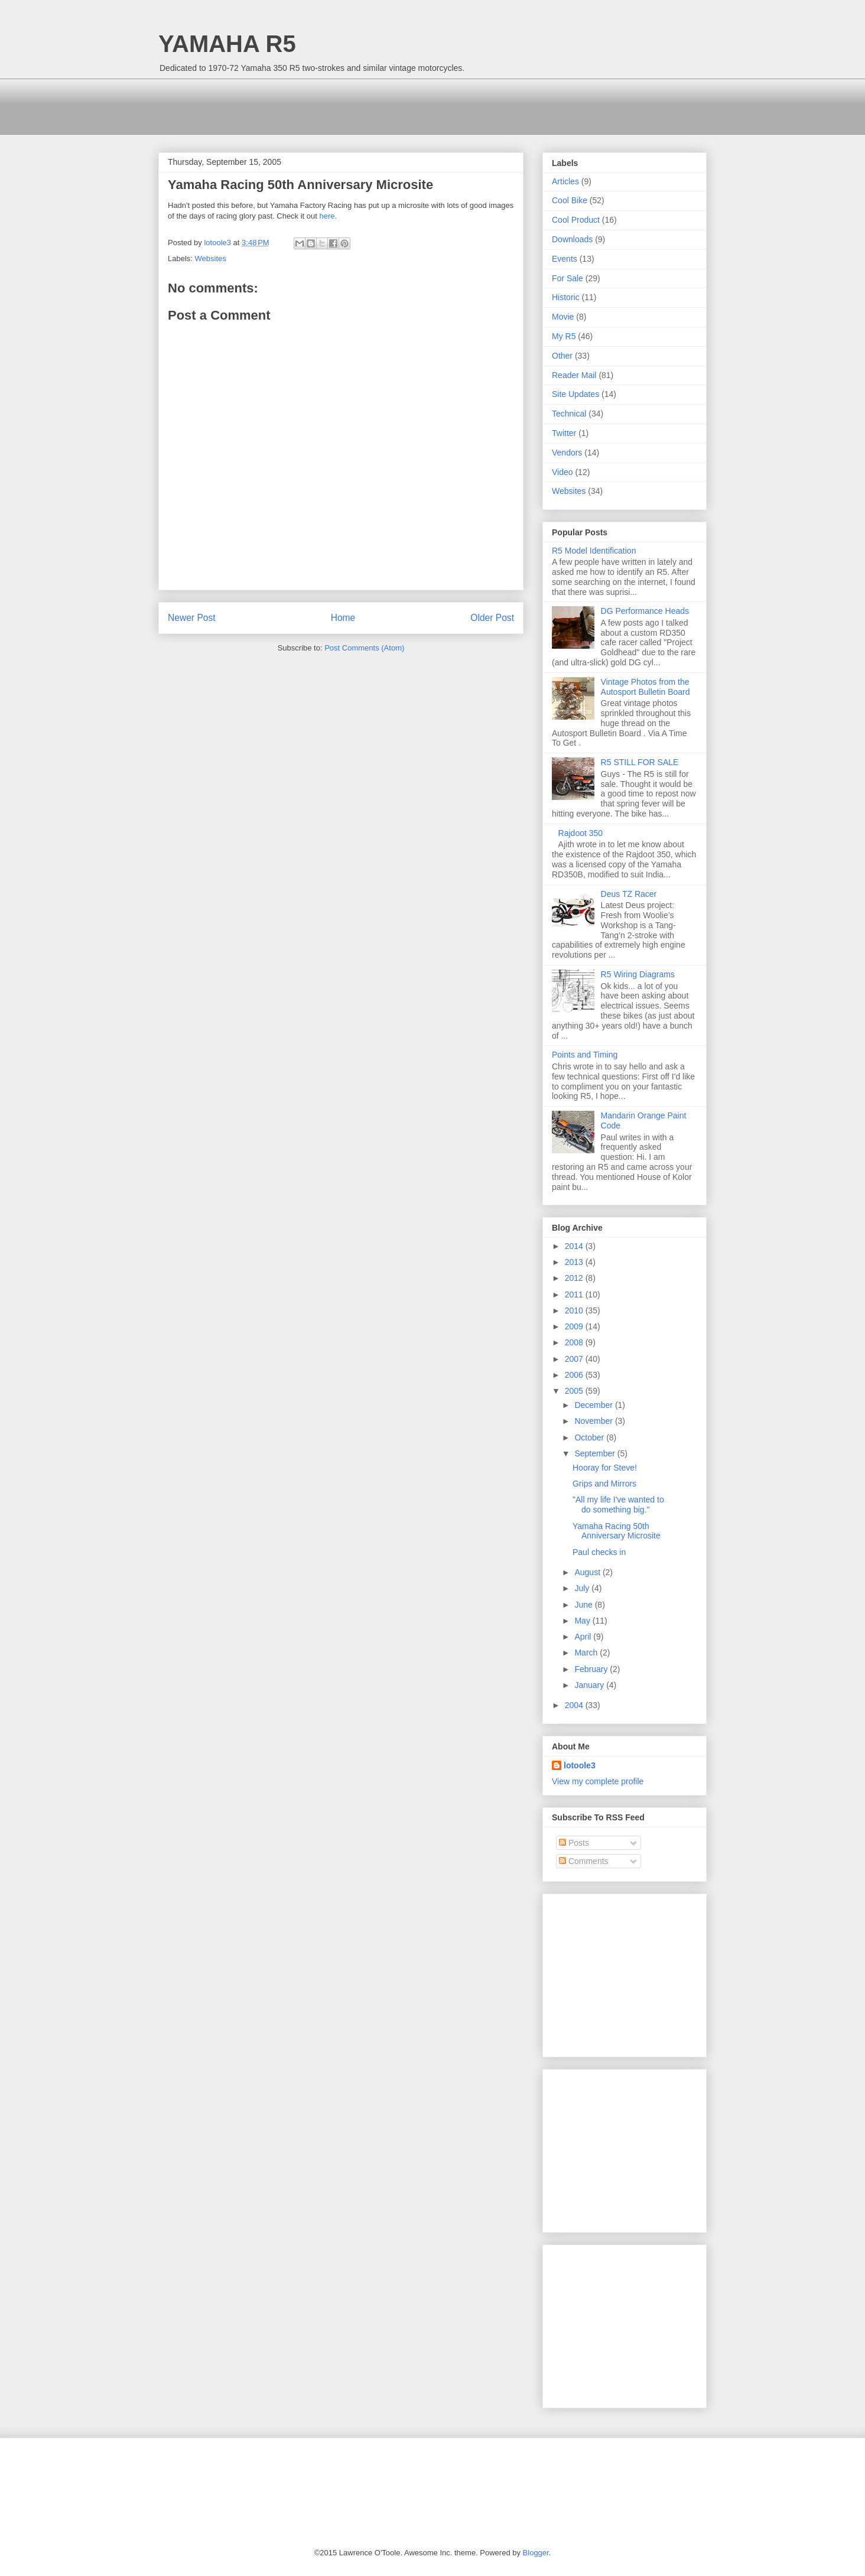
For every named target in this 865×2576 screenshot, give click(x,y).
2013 (575, 1262)
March (587, 1652)
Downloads (572, 239)
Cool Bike (569, 200)
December (594, 1405)
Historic (566, 297)
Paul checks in (599, 1552)
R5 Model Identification (594, 550)
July (582, 1588)
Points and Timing (584, 1054)
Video (562, 472)
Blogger (536, 2552)
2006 (575, 1375)
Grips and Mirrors (604, 1483)
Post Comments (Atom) (364, 647)
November (594, 1421)
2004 (575, 1705)
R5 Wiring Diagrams (638, 974)
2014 (575, 1246)
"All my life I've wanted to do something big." (618, 1504)
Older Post (492, 618)
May (583, 1620)
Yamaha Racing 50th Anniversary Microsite (617, 1531)
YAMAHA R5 (227, 44)
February (592, 1669)
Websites (210, 258)
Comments (584, 1861)
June (584, 1604)
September (595, 1453)
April (583, 1636)
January (590, 1685)
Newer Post (192, 618)
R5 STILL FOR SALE (640, 762)
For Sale (567, 278)
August (588, 1572)
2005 (575, 1391)
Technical (569, 413)
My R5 (563, 336)
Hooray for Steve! (605, 1467)
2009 (575, 1326)
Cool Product (576, 220)
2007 (575, 1359)
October (590, 1437)
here (327, 216)
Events (564, 259)
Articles (565, 181)
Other (562, 355)
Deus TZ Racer (629, 894)
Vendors (567, 452)
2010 (575, 1310)
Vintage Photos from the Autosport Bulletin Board (645, 687)
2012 (575, 1278)
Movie (563, 316)
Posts (574, 1843)
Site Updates (575, 394)
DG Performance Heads (645, 611)
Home (343, 618)
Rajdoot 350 (580, 833)
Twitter (564, 433)
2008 (575, 1342)
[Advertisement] (373, 105)
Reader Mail (574, 375)
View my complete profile (597, 1781)
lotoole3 (580, 1765)
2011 (575, 1294)
